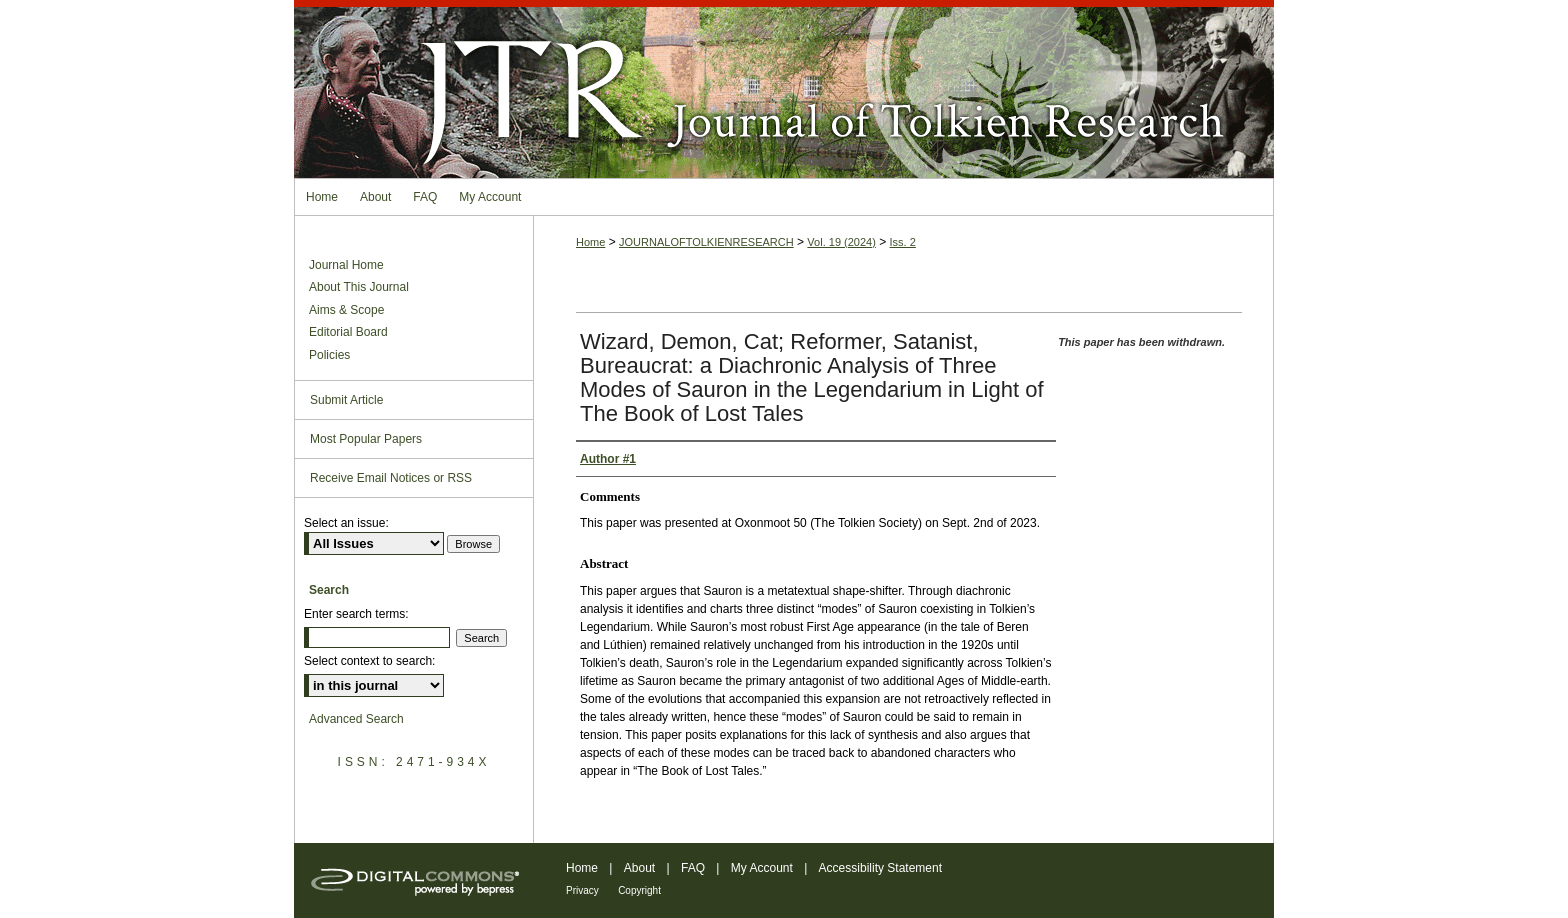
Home (590, 242)
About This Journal (359, 287)
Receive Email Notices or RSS (391, 478)
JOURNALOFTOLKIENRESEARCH (706, 242)
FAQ (693, 868)
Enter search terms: (356, 614)
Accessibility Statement (880, 868)
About (639, 868)
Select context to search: (369, 661)
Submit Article (346, 400)
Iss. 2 (903, 242)
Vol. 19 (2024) (841, 242)
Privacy (582, 890)
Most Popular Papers (366, 439)
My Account (762, 868)
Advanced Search (356, 719)
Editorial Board (348, 332)
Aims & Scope (346, 310)
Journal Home (346, 265)
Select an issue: (346, 523)
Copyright (639, 890)
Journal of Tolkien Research (784, 89)
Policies (329, 355)
